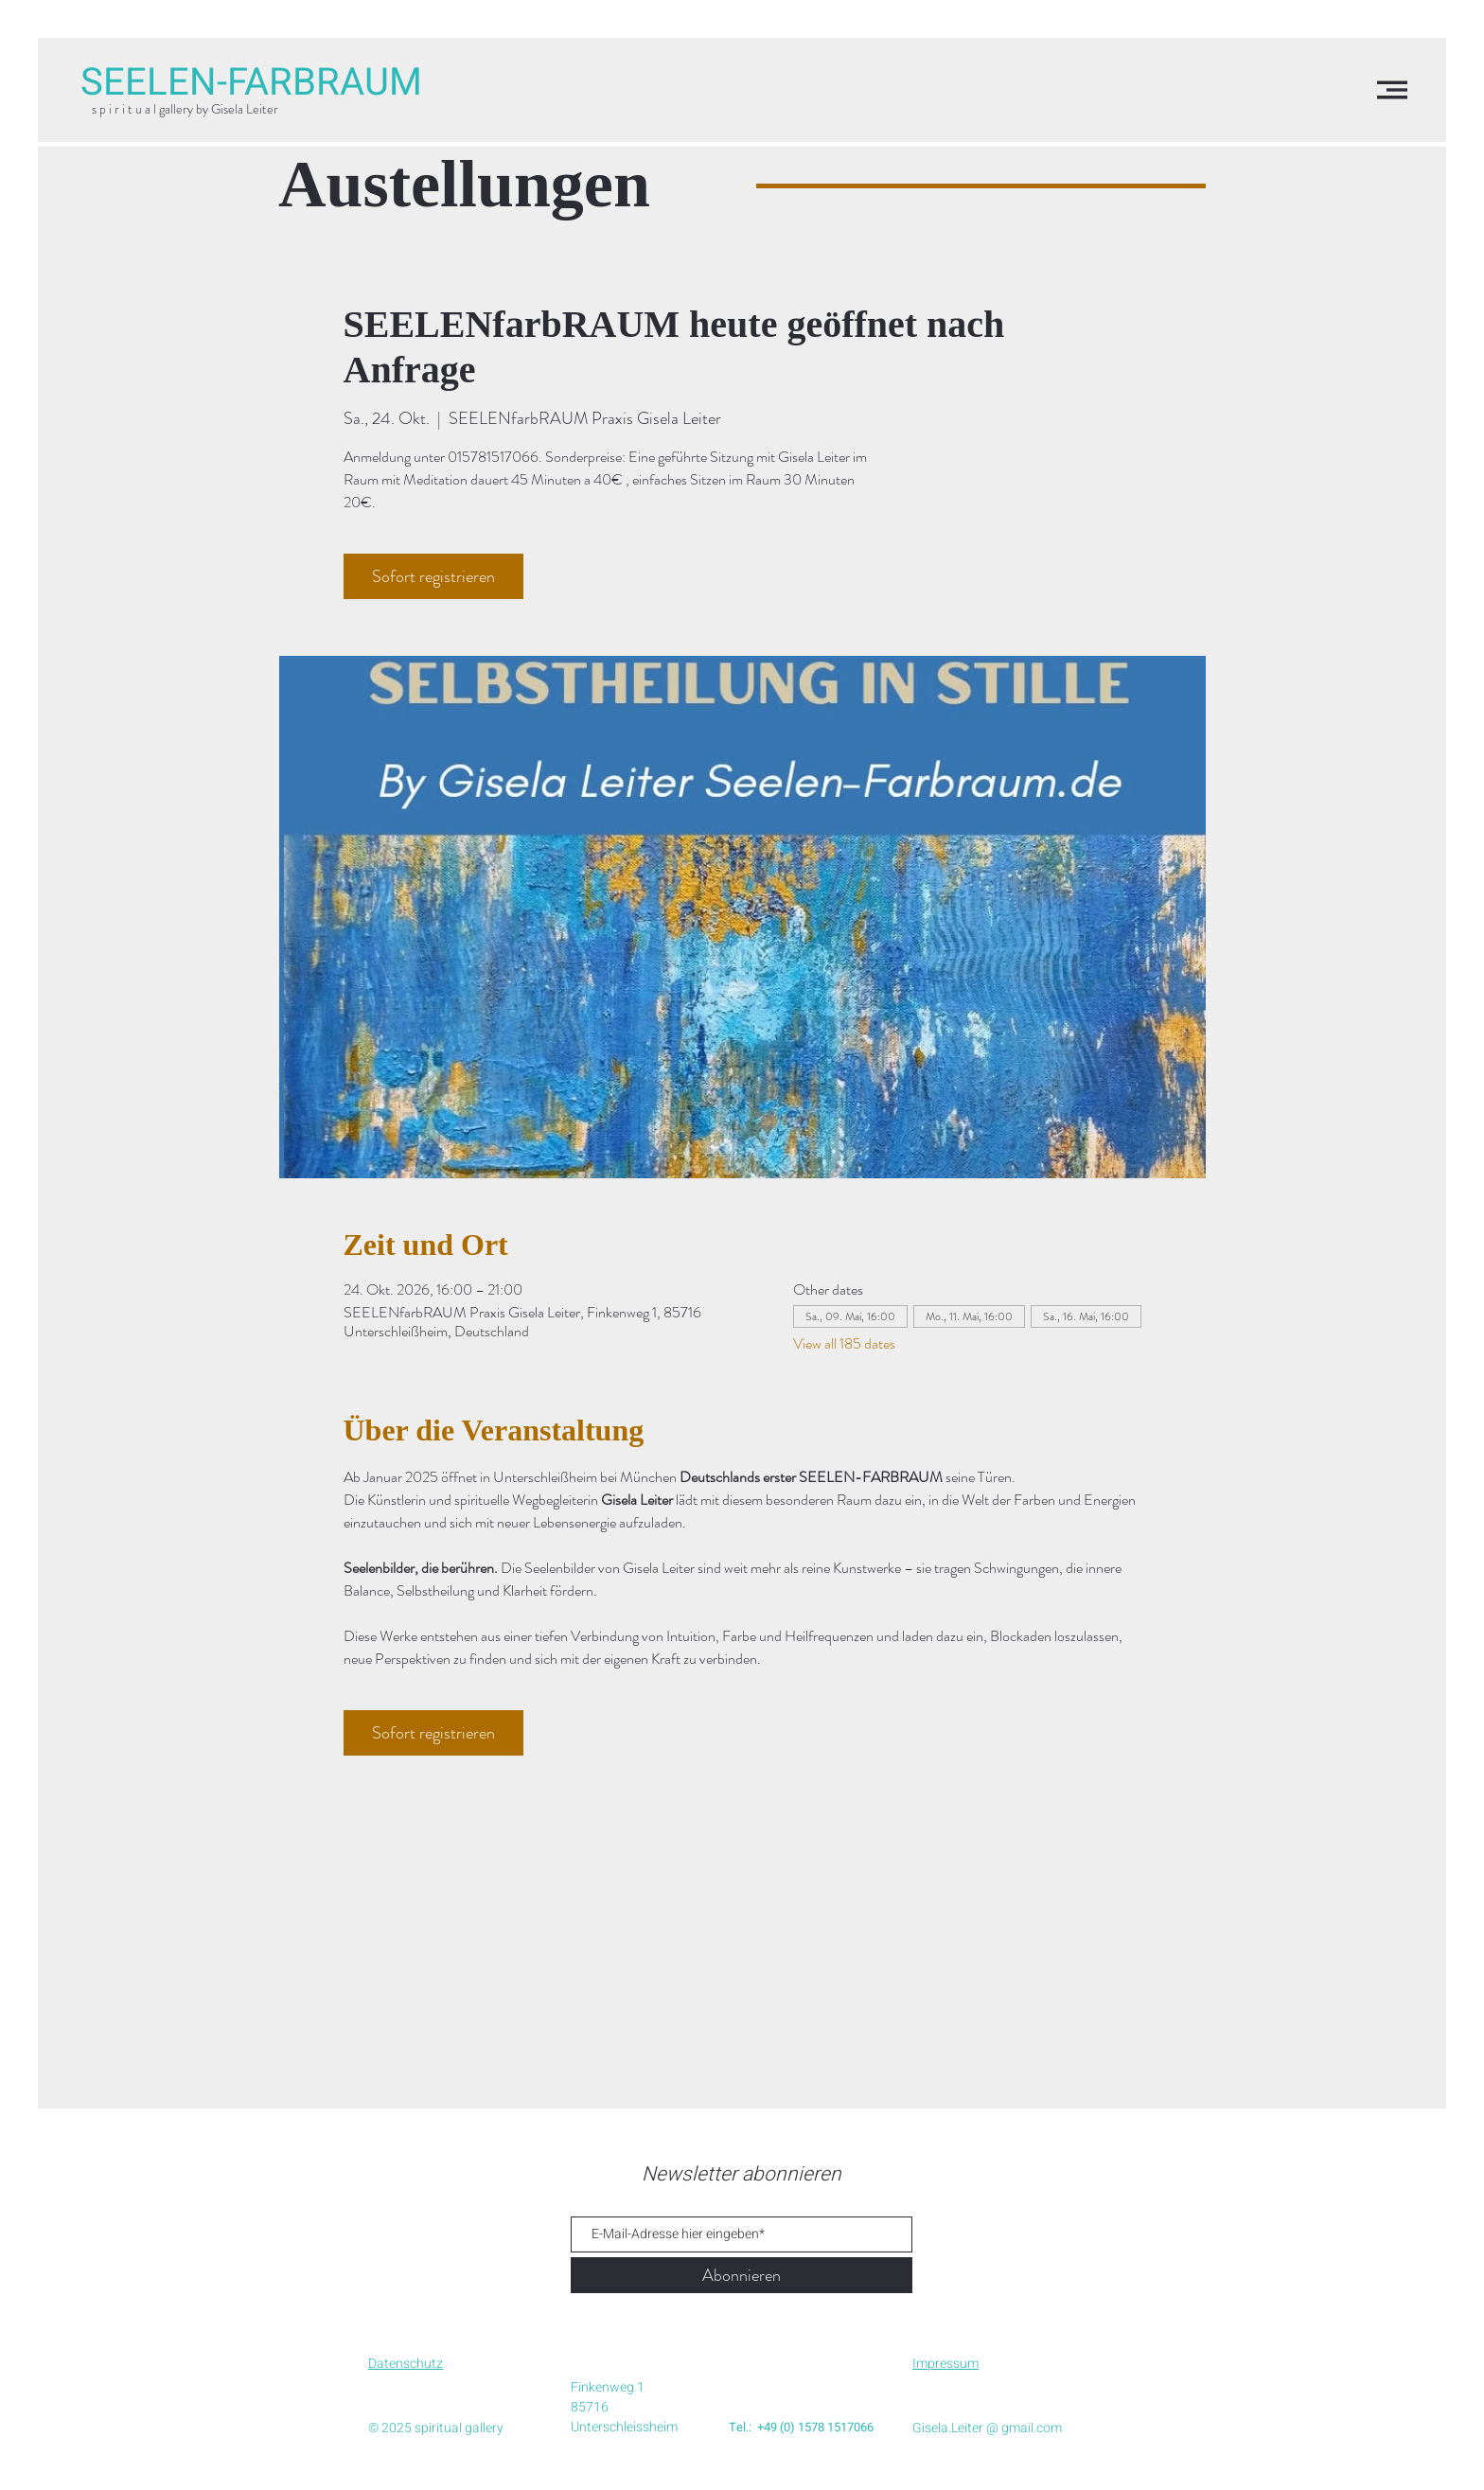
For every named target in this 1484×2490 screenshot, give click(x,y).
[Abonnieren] (741, 2275)
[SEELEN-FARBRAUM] (251, 83)
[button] (1392, 90)
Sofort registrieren (433, 576)
